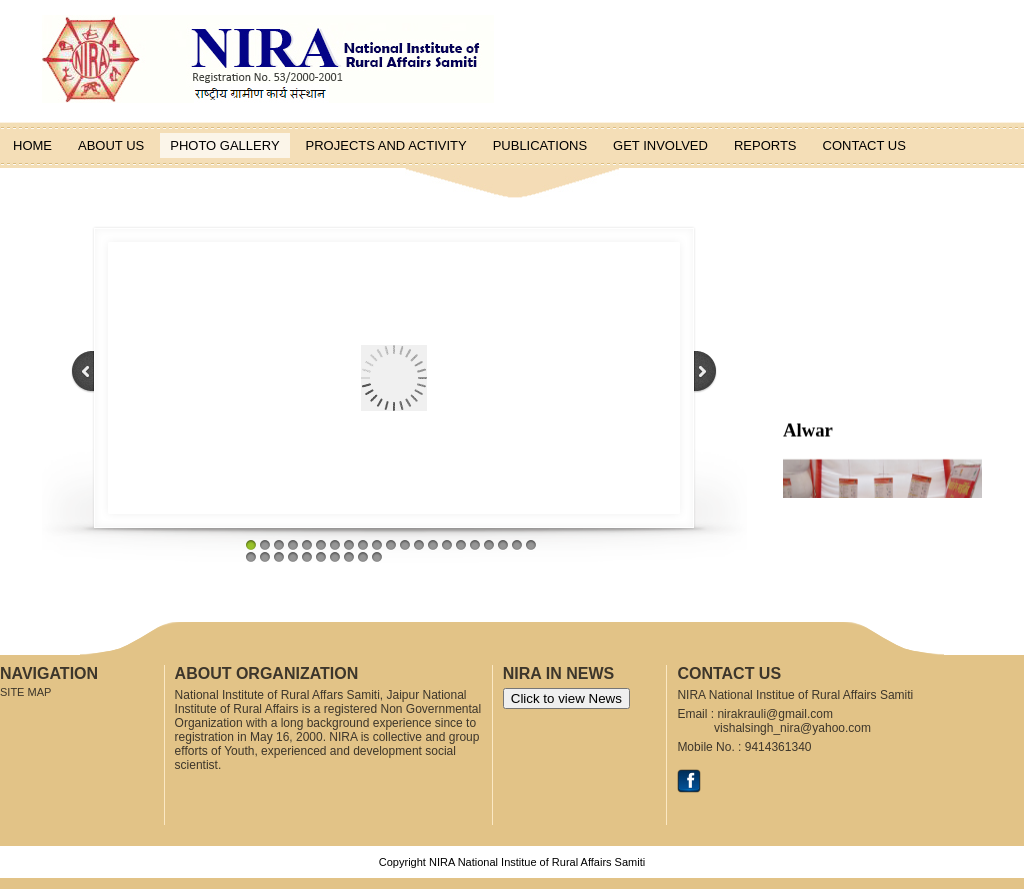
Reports (765, 145)
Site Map (25, 692)
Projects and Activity (386, 145)
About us (111, 145)
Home (32, 145)
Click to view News (566, 698)
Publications (540, 145)
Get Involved (660, 145)
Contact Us (864, 145)
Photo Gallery (224, 145)
